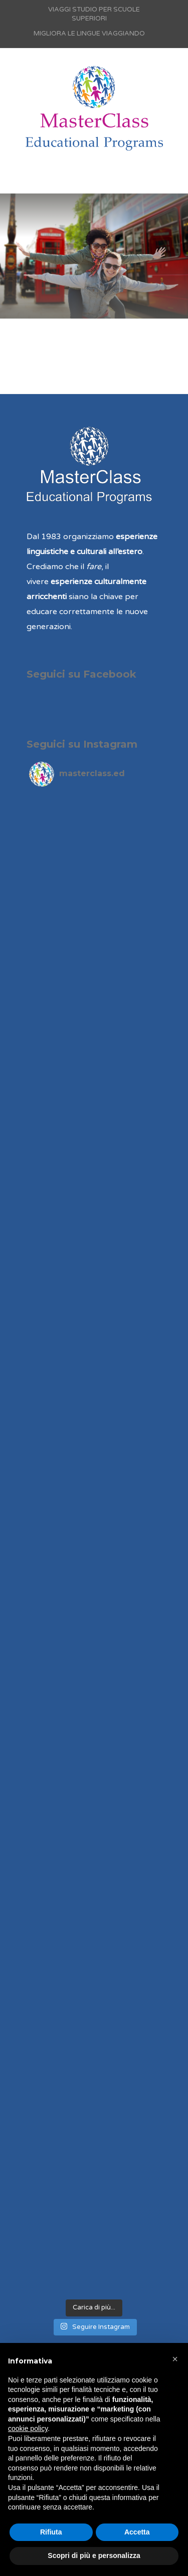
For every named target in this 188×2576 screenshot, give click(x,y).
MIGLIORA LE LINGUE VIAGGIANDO (89, 34)
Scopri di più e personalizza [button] (94, 2555)
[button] (175, 2359)
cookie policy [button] (28, 2428)
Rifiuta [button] (51, 2532)
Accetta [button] (137, 2532)
